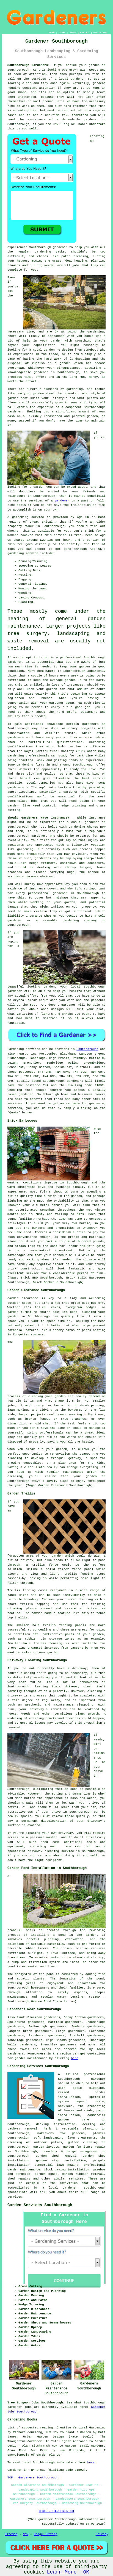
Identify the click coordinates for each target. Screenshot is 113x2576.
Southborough (87, 1049)
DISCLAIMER (100, 32)
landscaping (80, 359)
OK (86, 2572)
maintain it (54, 1018)
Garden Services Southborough (39, 2205)
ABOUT (73, 32)
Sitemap (11, 2534)
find (20, 2017)
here (74, 2058)
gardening (43, 251)
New (25, 2534)
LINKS (62, 32)
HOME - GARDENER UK (57, 2511)
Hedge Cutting (45, 2534)
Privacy (102, 2534)
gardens (99, 83)
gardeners (90, 724)
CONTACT (85, 32)
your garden (79, 666)
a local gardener (70, 79)
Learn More (61, 2572)
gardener (91, 119)
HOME (51, 32)
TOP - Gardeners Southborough (32, 2477)
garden (94, 65)
